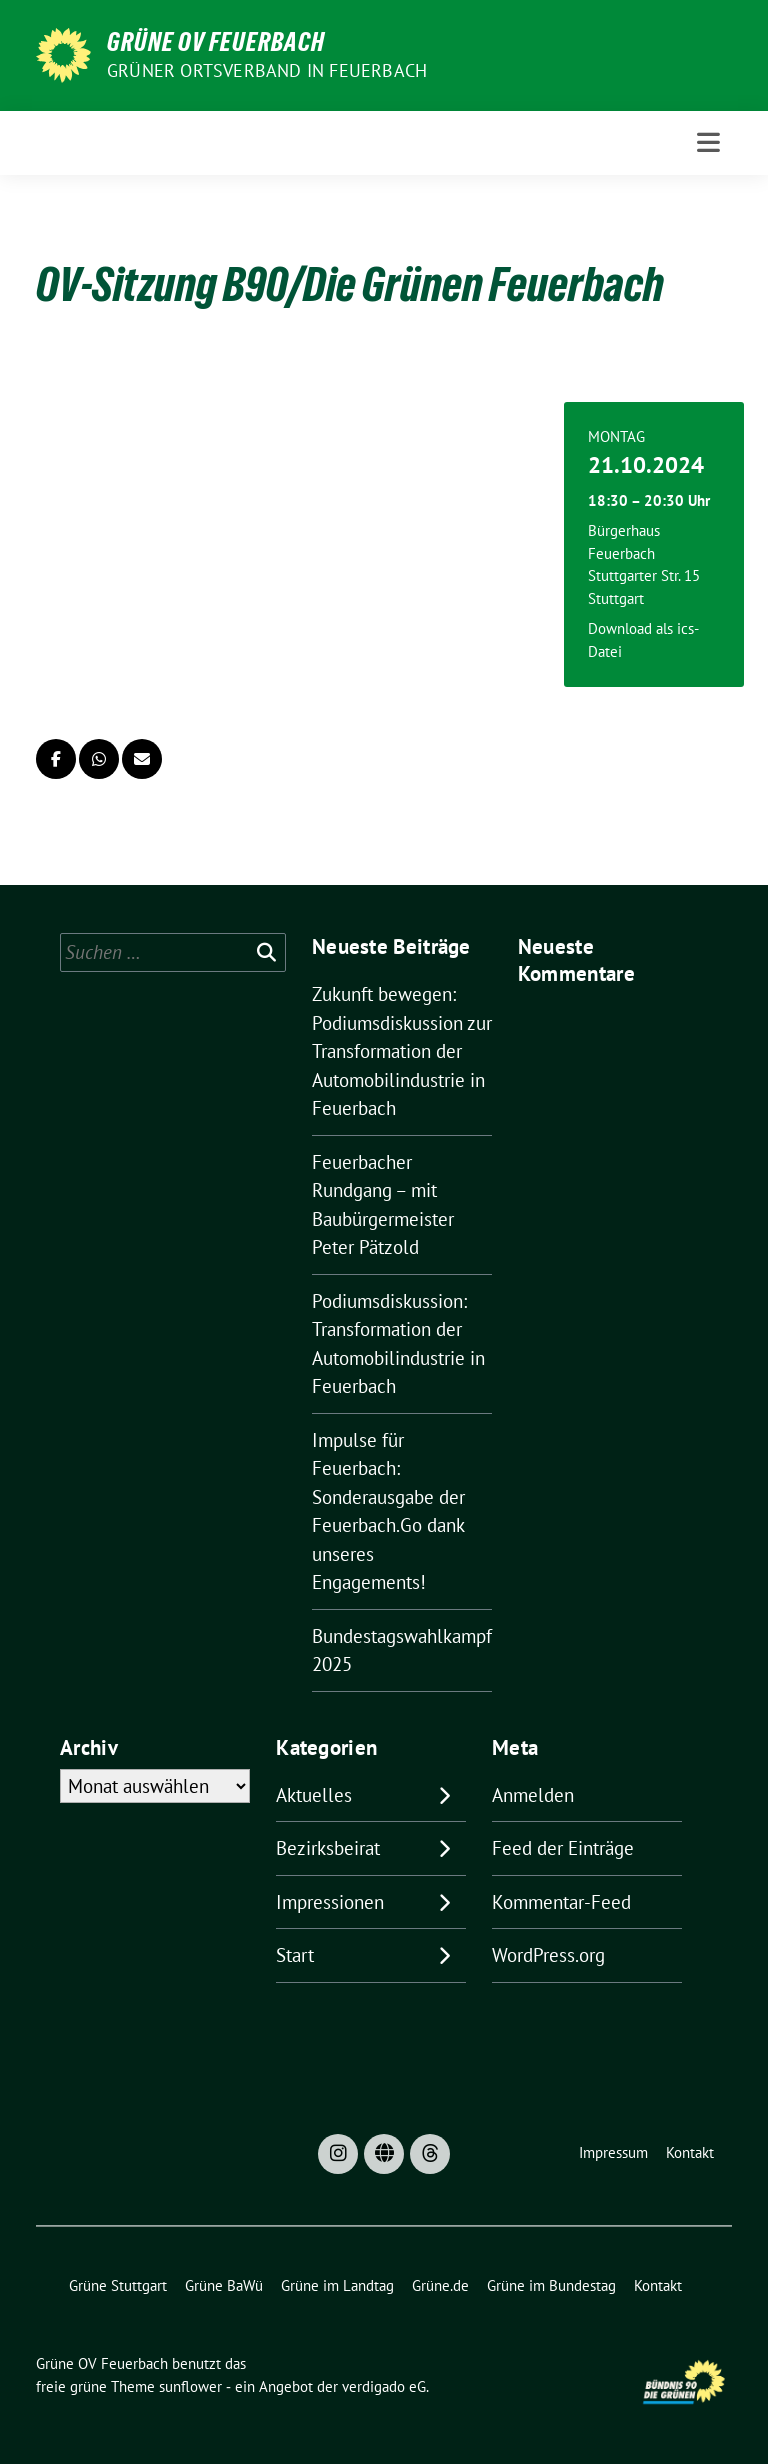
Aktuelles (314, 1795)
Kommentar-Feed (561, 1902)
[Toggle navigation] (708, 142)
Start (295, 1955)
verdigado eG (384, 2386)
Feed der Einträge (563, 1848)
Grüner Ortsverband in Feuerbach (267, 70)
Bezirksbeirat (328, 1848)
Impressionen (330, 1902)
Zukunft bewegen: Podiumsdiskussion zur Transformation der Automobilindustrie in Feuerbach (402, 1051)
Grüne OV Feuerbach (216, 42)
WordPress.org (548, 1955)
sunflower (190, 2386)
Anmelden (533, 1795)
